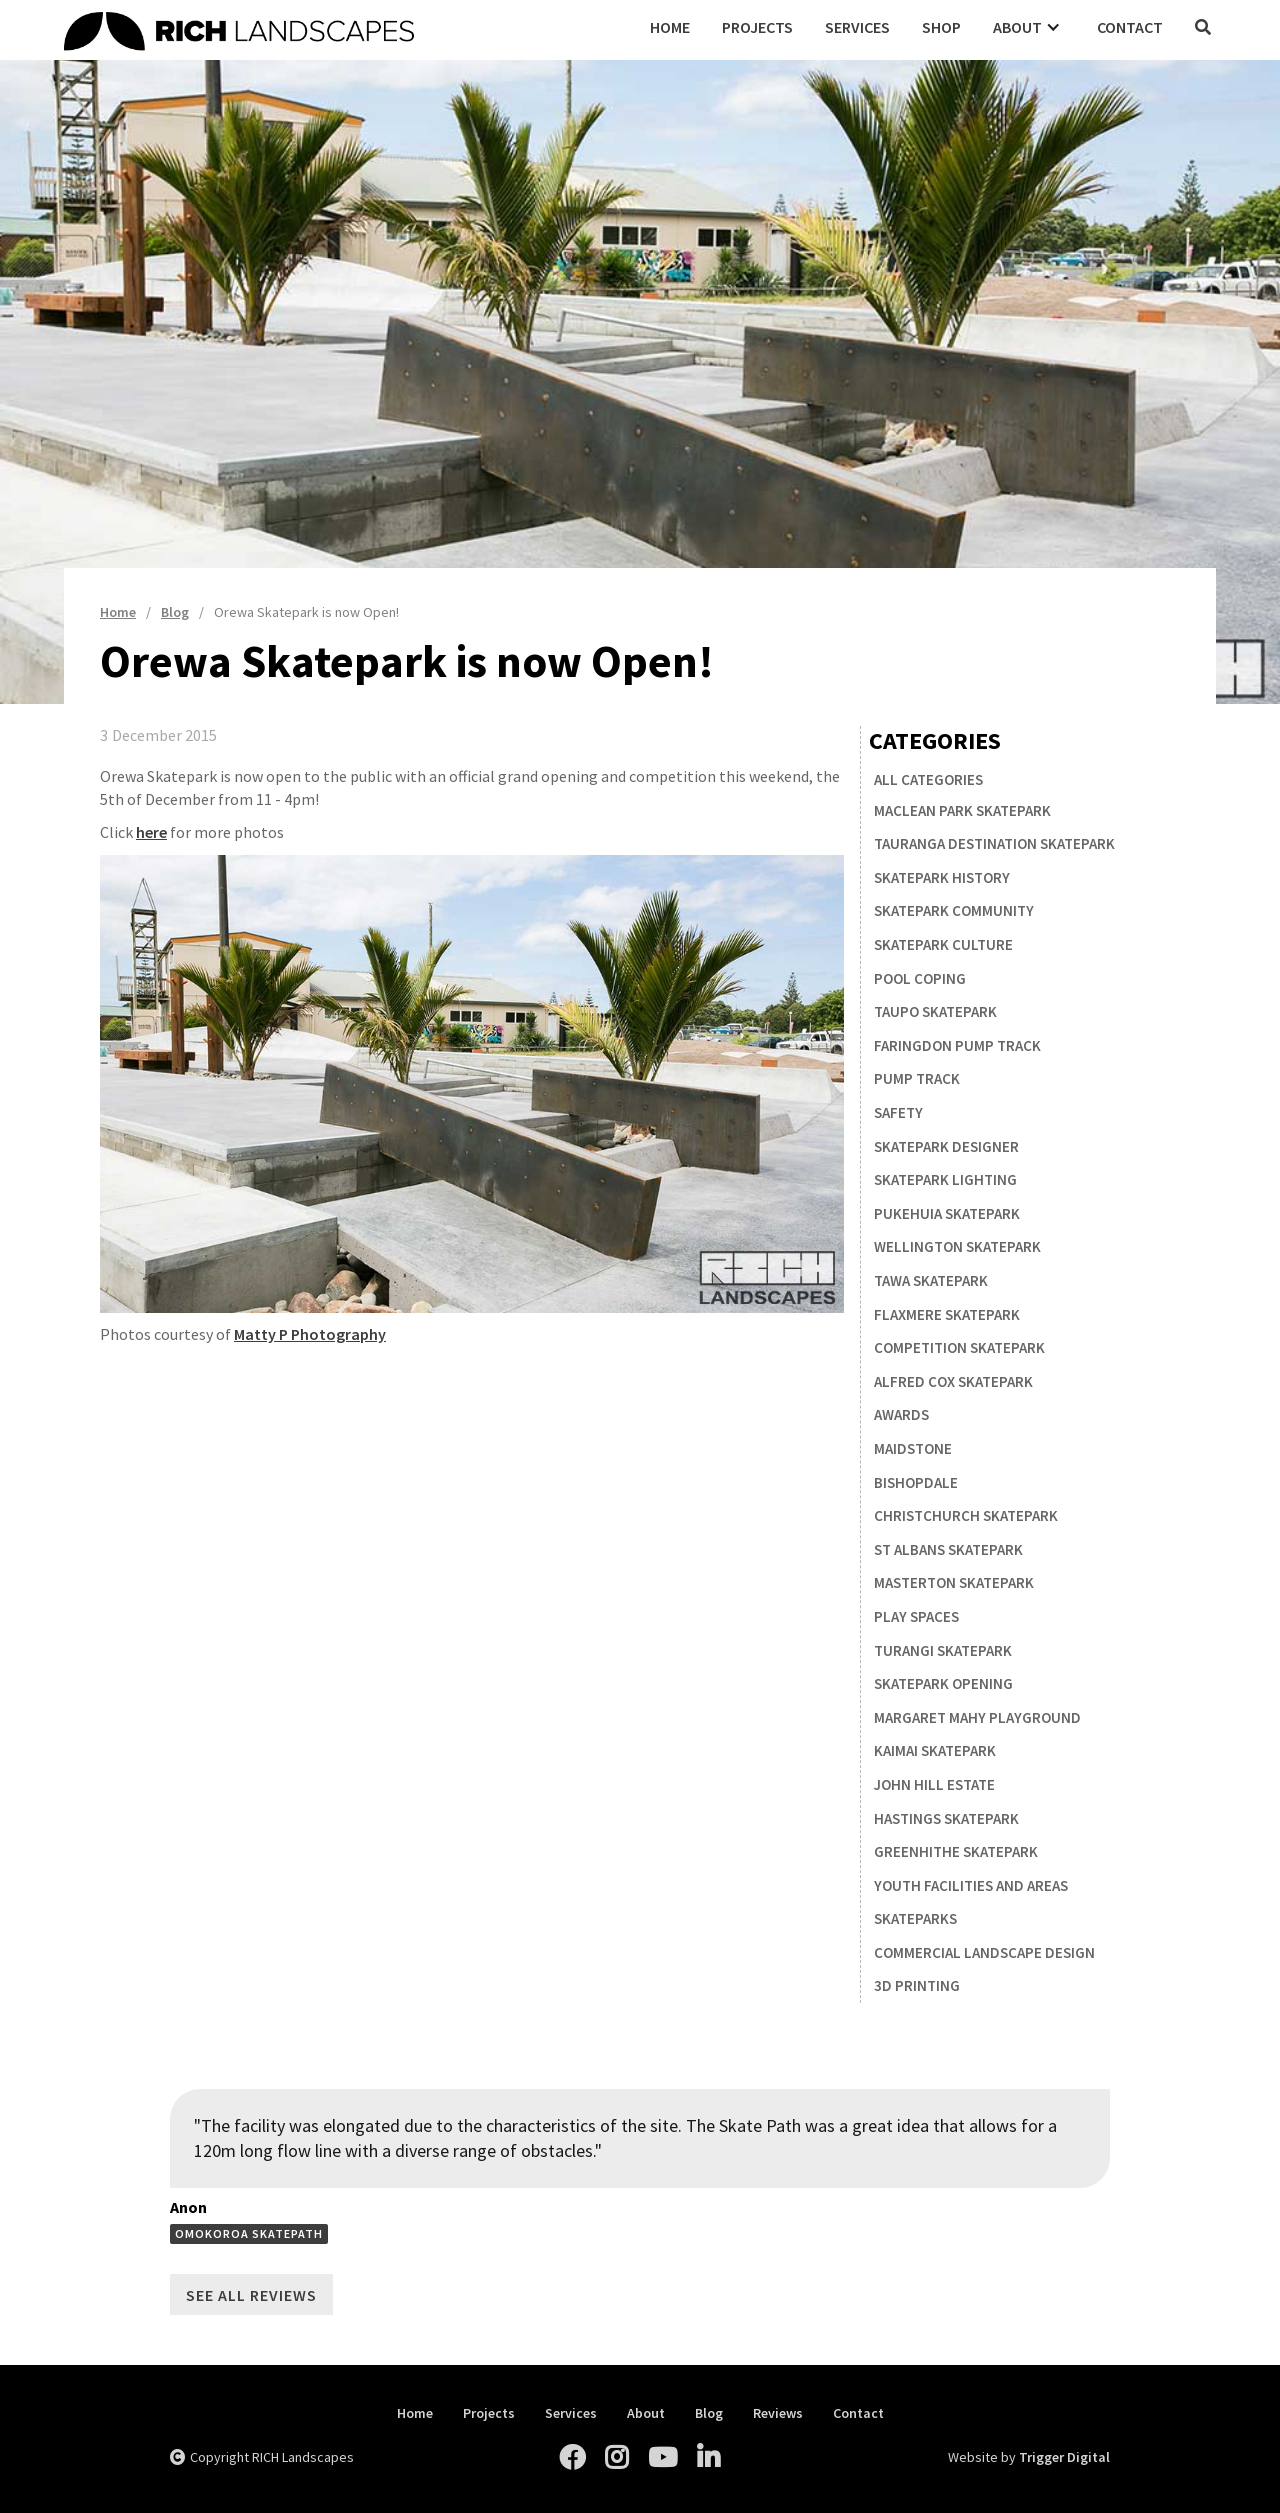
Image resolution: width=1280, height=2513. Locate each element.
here (151, 832)
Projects (757, 27)
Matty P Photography (310, 1334)
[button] (1029, 27)
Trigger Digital (1064, 2457)
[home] (349, 28)
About (646, 2413)
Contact (1130, 27)
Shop (941, 27)
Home (670, 27)
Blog (709, 2413)
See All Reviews (251, 2295)
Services (857, 27)
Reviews (778, 2413)
